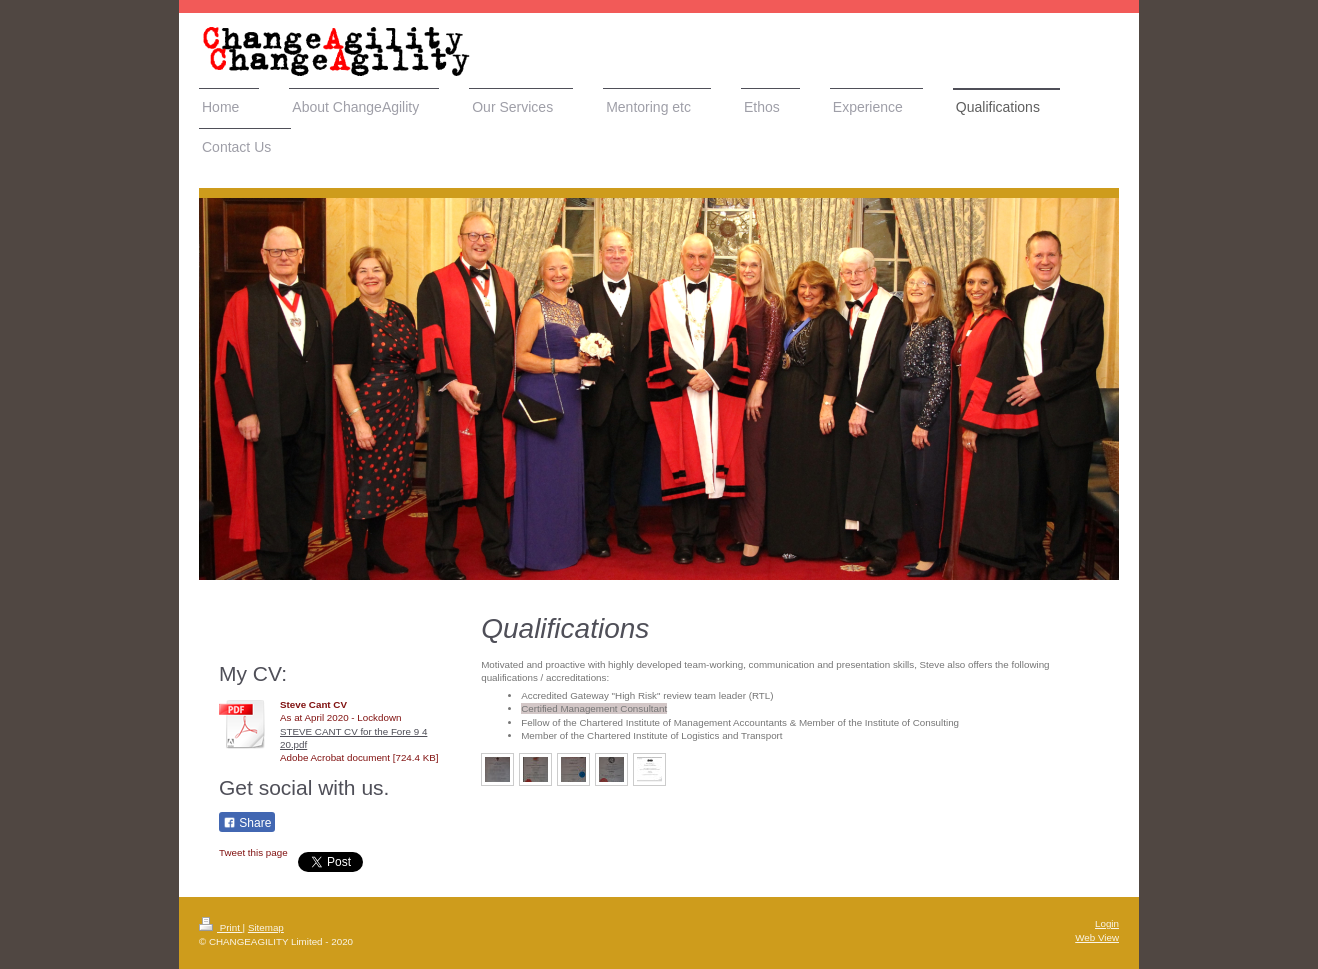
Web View (1097, 937)
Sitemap (266, 927)
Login (1107, 923)
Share (247, 823)
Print (221, 927)
